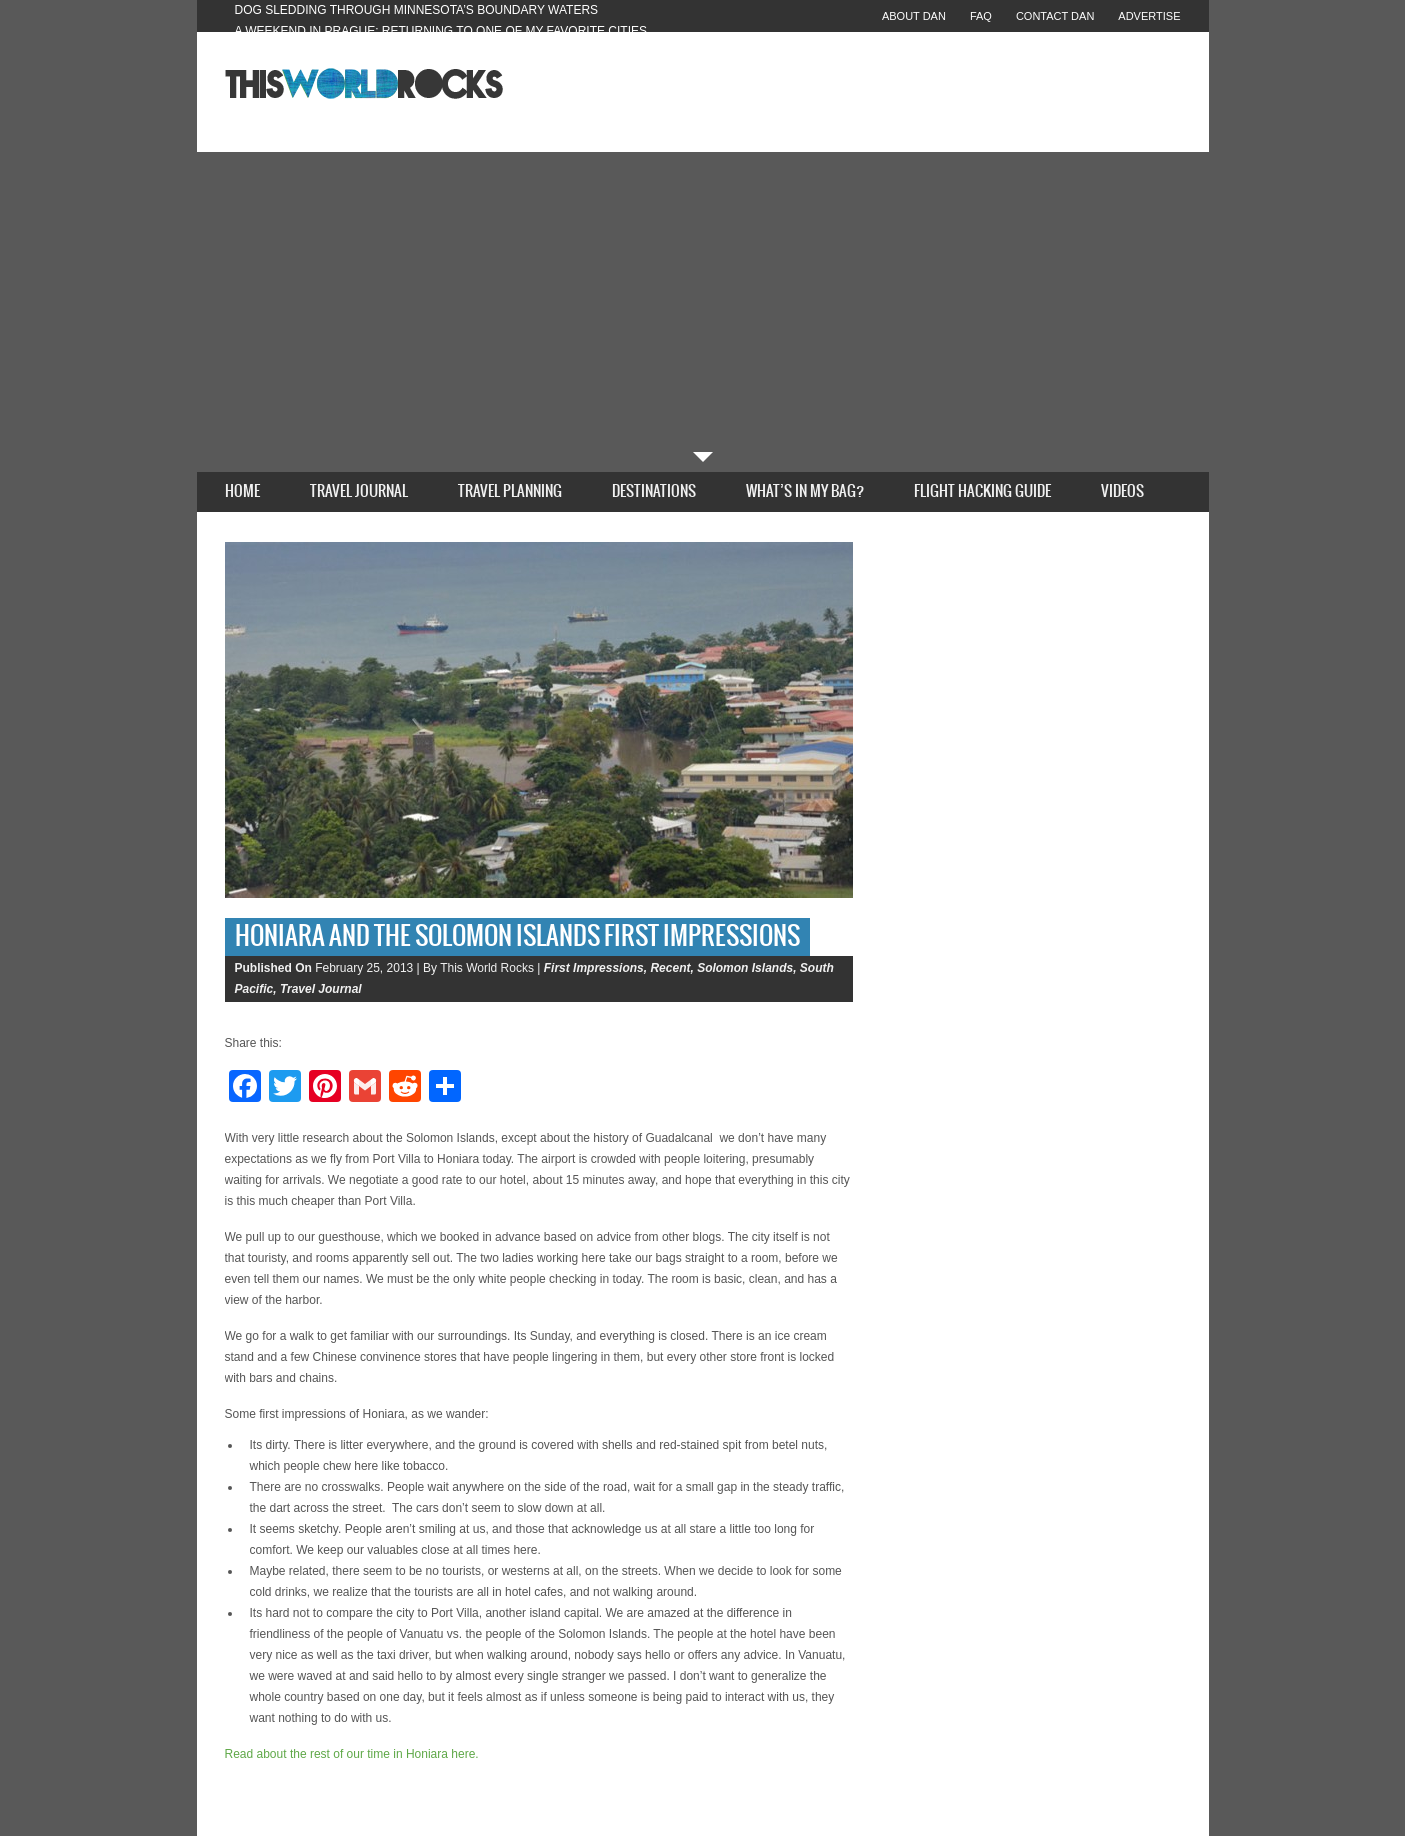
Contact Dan (1055, 16)
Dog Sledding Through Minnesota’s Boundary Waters (417, 10)
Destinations (654, 491)
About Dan (914, 16)
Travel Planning (510, 491)
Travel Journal (359, 491)
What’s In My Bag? (805, 491)
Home (242, 491)
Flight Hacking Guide (982, 491)
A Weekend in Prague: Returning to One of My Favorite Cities (441, 31)
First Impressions (594, 968)
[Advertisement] (703, 302)
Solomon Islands (745, 968)
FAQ (981, 16)
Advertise (1149, 16)
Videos (1122, 491)
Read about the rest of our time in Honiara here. (352, 1754)
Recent (670, 968)
